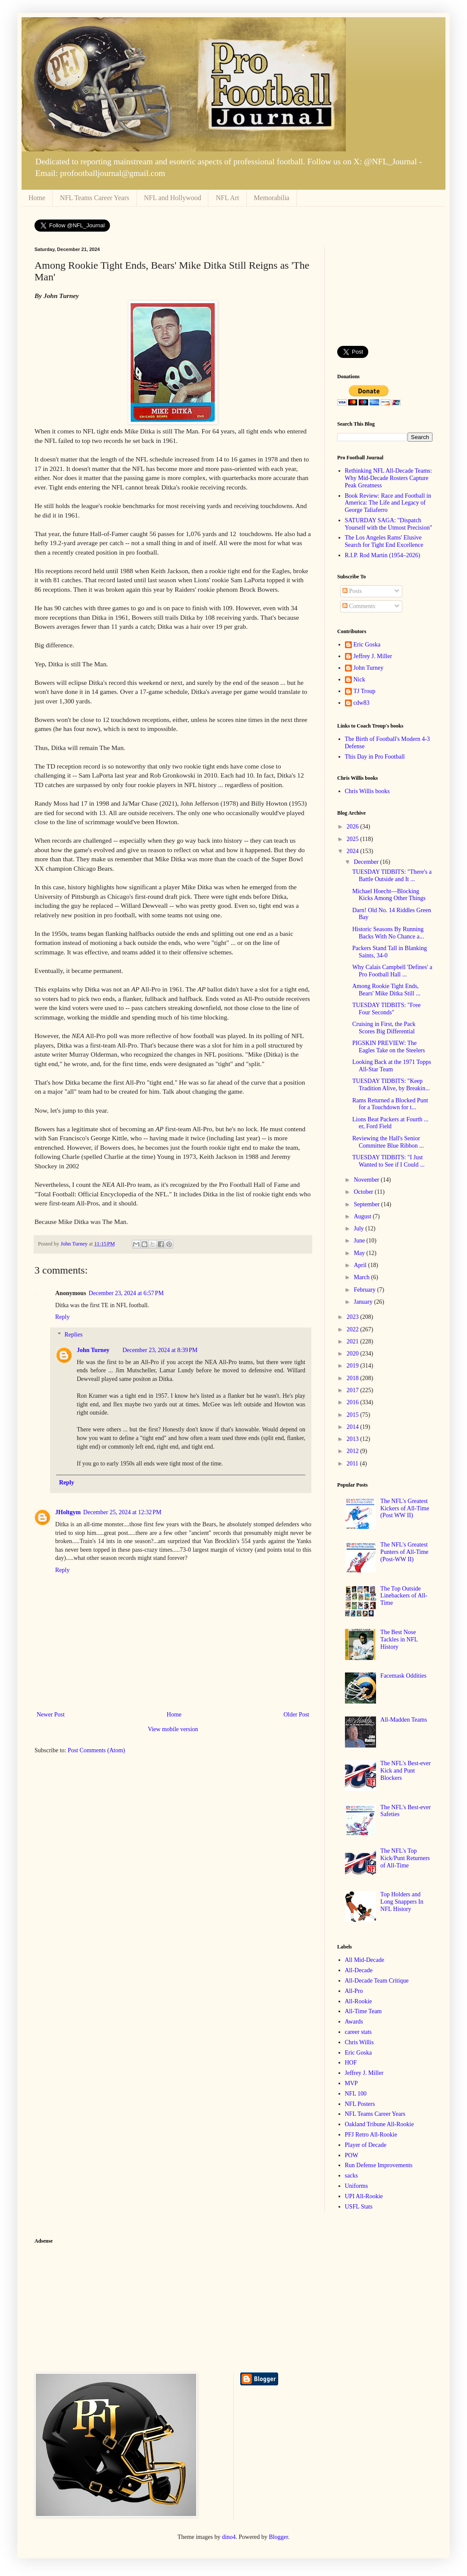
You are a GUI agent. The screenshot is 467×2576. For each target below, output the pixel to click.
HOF (351, 2062)
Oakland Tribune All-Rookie (379, 2124)
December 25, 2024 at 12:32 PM (122, 1512)
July (359, 1228)
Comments (358, 606)
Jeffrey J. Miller (373, 656)
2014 (353, 1427)
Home (36, 197)
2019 (353, 1365)
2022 (353, 1329)
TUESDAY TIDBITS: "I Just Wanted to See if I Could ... (388, 1161)
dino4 (229, 2537)
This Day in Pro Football (375, 756)
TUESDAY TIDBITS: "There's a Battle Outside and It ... (392, 875)
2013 (353, 1439)
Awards (354, 2021)
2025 (353, 839)
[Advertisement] (385, 290)
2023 (353, 1317)
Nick (359, 679)
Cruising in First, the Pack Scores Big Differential (384, 1028)
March (362, 1277)
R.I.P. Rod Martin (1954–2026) (382, 555)
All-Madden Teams (403, 1719)
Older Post (297, 1714)
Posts (352, 591)
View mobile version (173, 1729)
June (360, 1240)
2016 (353, 1402)
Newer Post (51, 1714)
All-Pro (354, 1991)
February (365, 1289)
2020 (353, 1353)
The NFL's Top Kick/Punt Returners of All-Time (405, 1858)
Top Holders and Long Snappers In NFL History (401, 1901)
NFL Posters (360, 2104)
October (364, 1192)
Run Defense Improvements (379, 2165)
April (361, 1265)
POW (351, 2155)
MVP (351, 2083)
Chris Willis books (367, 791)
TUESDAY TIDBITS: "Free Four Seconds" (386, 1009)
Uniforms (356, 2186)
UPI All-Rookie (364, 2196)
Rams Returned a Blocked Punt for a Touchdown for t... (390, 1104)
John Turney (93, 1350)
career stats (358, 2032)
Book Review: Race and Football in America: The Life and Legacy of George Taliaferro (388, 503)
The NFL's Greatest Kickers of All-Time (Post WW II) (404, 1508)
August (363, 1216)
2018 (353, 1378)
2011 (353, 1463)
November (367, 1180)
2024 (353, 851)
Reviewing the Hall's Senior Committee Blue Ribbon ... (388, 1142)
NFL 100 (356, 2093)
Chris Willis (359, 2042)
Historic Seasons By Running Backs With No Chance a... (388, 933)
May (360, 1253)
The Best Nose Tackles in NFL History (398, 1639)
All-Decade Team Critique (377, 1980)
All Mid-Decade (364, 1960)
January (364, 1302)
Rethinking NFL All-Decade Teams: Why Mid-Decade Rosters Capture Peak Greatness (388, 478)
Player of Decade (365, 2145)
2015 (353, 1415)
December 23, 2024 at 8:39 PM (159, 1350)
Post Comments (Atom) (96, 1750)
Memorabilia (272, 197)
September (367, 1204)
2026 (353, 826)
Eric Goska (367, 644)
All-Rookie (358, 2001)
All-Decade (359, 1970)
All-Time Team (363, 2011)
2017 (353, 1390)
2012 (353, 1451)
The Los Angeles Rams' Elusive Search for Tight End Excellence (384, 541)
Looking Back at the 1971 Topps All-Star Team (391, 1066)
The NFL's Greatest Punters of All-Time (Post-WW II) (404, 1552)
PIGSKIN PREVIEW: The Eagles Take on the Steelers (388, 1047)
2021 (353, 1341)
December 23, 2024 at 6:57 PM (126, 1293)
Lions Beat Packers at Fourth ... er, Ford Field (390, 1123)
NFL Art (227, 197)
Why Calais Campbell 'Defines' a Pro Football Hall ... (392, 971)
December (367, 862)
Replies (73, 1334)
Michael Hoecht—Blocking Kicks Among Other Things (389, 895)
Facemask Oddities (403, 1675)
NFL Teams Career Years (94, 197)
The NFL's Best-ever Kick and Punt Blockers (405, 1770)
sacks (351, 2175)
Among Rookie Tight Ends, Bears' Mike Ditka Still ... (386, 990)
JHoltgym (68, 1512)
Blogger (278, 2537)
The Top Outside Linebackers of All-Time (403, 1595)
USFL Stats (359, 2206)
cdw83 (362, 703)
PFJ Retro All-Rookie (371, 2134)
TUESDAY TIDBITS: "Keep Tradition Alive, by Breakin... (391, 1085)
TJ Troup (365, 691)
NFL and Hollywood (172, 197)
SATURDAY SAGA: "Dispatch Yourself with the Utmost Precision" (389, 524)
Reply (62, 1317)
